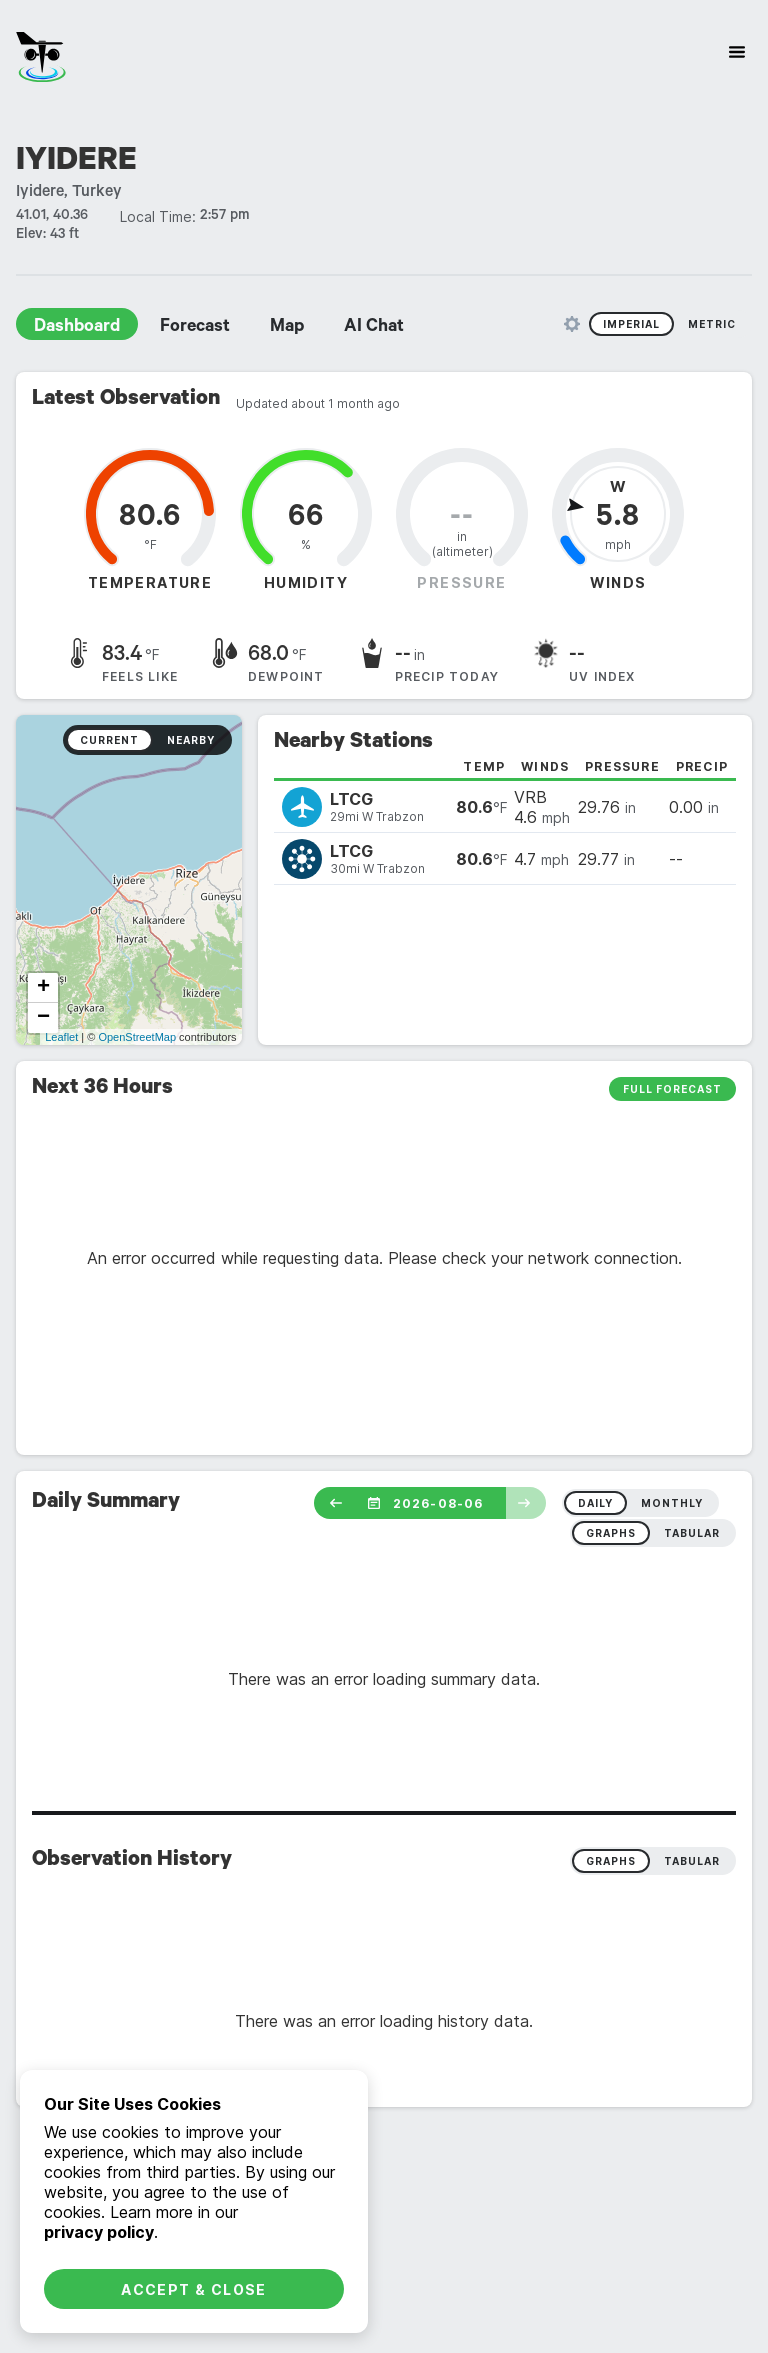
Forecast (195, 328)
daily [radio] (595, 1503)
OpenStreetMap (137, 1037)
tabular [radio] (692, 1533)
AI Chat (374, 328)
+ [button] (43, 988)
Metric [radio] (712, 324)
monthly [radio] (672, 1503)
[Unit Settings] (572, 324)
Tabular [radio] (692, 1861)
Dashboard (77, 328)
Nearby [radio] (191, 740)
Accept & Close (194, 2289)
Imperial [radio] (631, 324)
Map (287, 328)
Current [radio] (109, 740)
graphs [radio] (611, 1533)
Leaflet (61, 1037)
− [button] (43, 1018)
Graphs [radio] (611, 1861)
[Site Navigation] (737, 52)
